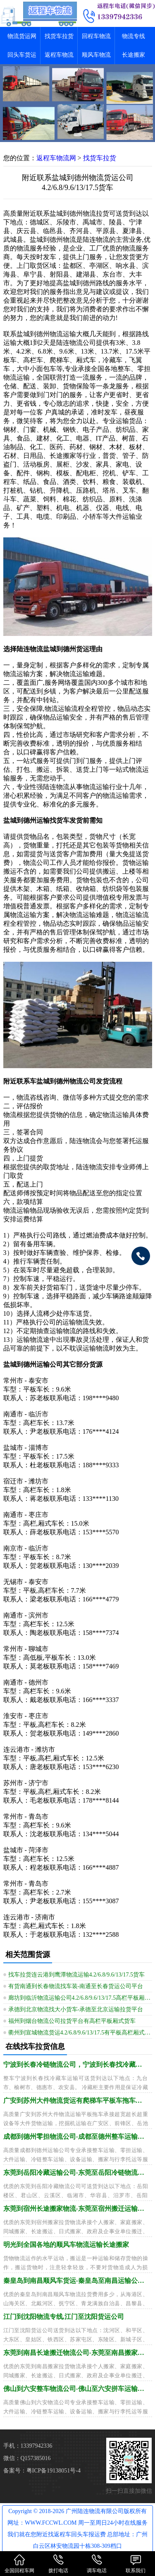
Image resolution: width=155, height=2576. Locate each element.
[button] (78, 134)
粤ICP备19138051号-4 (53, 2471)
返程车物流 (59, 55)
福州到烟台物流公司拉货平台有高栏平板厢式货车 (72, 2021)
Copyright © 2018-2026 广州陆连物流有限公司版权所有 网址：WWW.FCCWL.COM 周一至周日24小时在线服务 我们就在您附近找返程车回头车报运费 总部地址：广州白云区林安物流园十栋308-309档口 (77, 2528)
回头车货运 (21, 55)
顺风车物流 (96, 55)
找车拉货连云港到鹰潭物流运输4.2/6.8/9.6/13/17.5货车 (76, 1975)
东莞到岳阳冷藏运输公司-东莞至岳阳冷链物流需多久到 (75, 2172)
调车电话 (97, 2563)
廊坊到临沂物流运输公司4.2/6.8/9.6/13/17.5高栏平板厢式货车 (80, 1998)
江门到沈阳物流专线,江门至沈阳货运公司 (63, 2316)
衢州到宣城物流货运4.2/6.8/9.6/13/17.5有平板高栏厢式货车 (80, 2033)
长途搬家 (133, 55)
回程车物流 (96, 36)
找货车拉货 (59, 36)
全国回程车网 (19, 2563)
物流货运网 (21, 36)
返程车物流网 (56, 157)
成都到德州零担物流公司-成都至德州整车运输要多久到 (75, 2136)
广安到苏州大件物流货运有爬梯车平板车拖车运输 (75, 2100)
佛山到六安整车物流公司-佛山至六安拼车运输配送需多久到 (75, 2388)
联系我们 (135, 2563)
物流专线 (133, 36)
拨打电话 (58, 2563)
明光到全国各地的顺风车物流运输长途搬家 (66, 2244)
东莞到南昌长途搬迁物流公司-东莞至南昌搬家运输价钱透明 (75, 2352)
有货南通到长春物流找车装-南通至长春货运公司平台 (75, 1986)
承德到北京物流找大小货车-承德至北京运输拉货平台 (75, 2009)
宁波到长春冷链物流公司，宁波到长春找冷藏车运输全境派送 (75, 2064)
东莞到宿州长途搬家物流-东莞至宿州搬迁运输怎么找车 (75, 2208)
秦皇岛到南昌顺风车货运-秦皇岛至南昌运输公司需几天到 (75, 2280)
